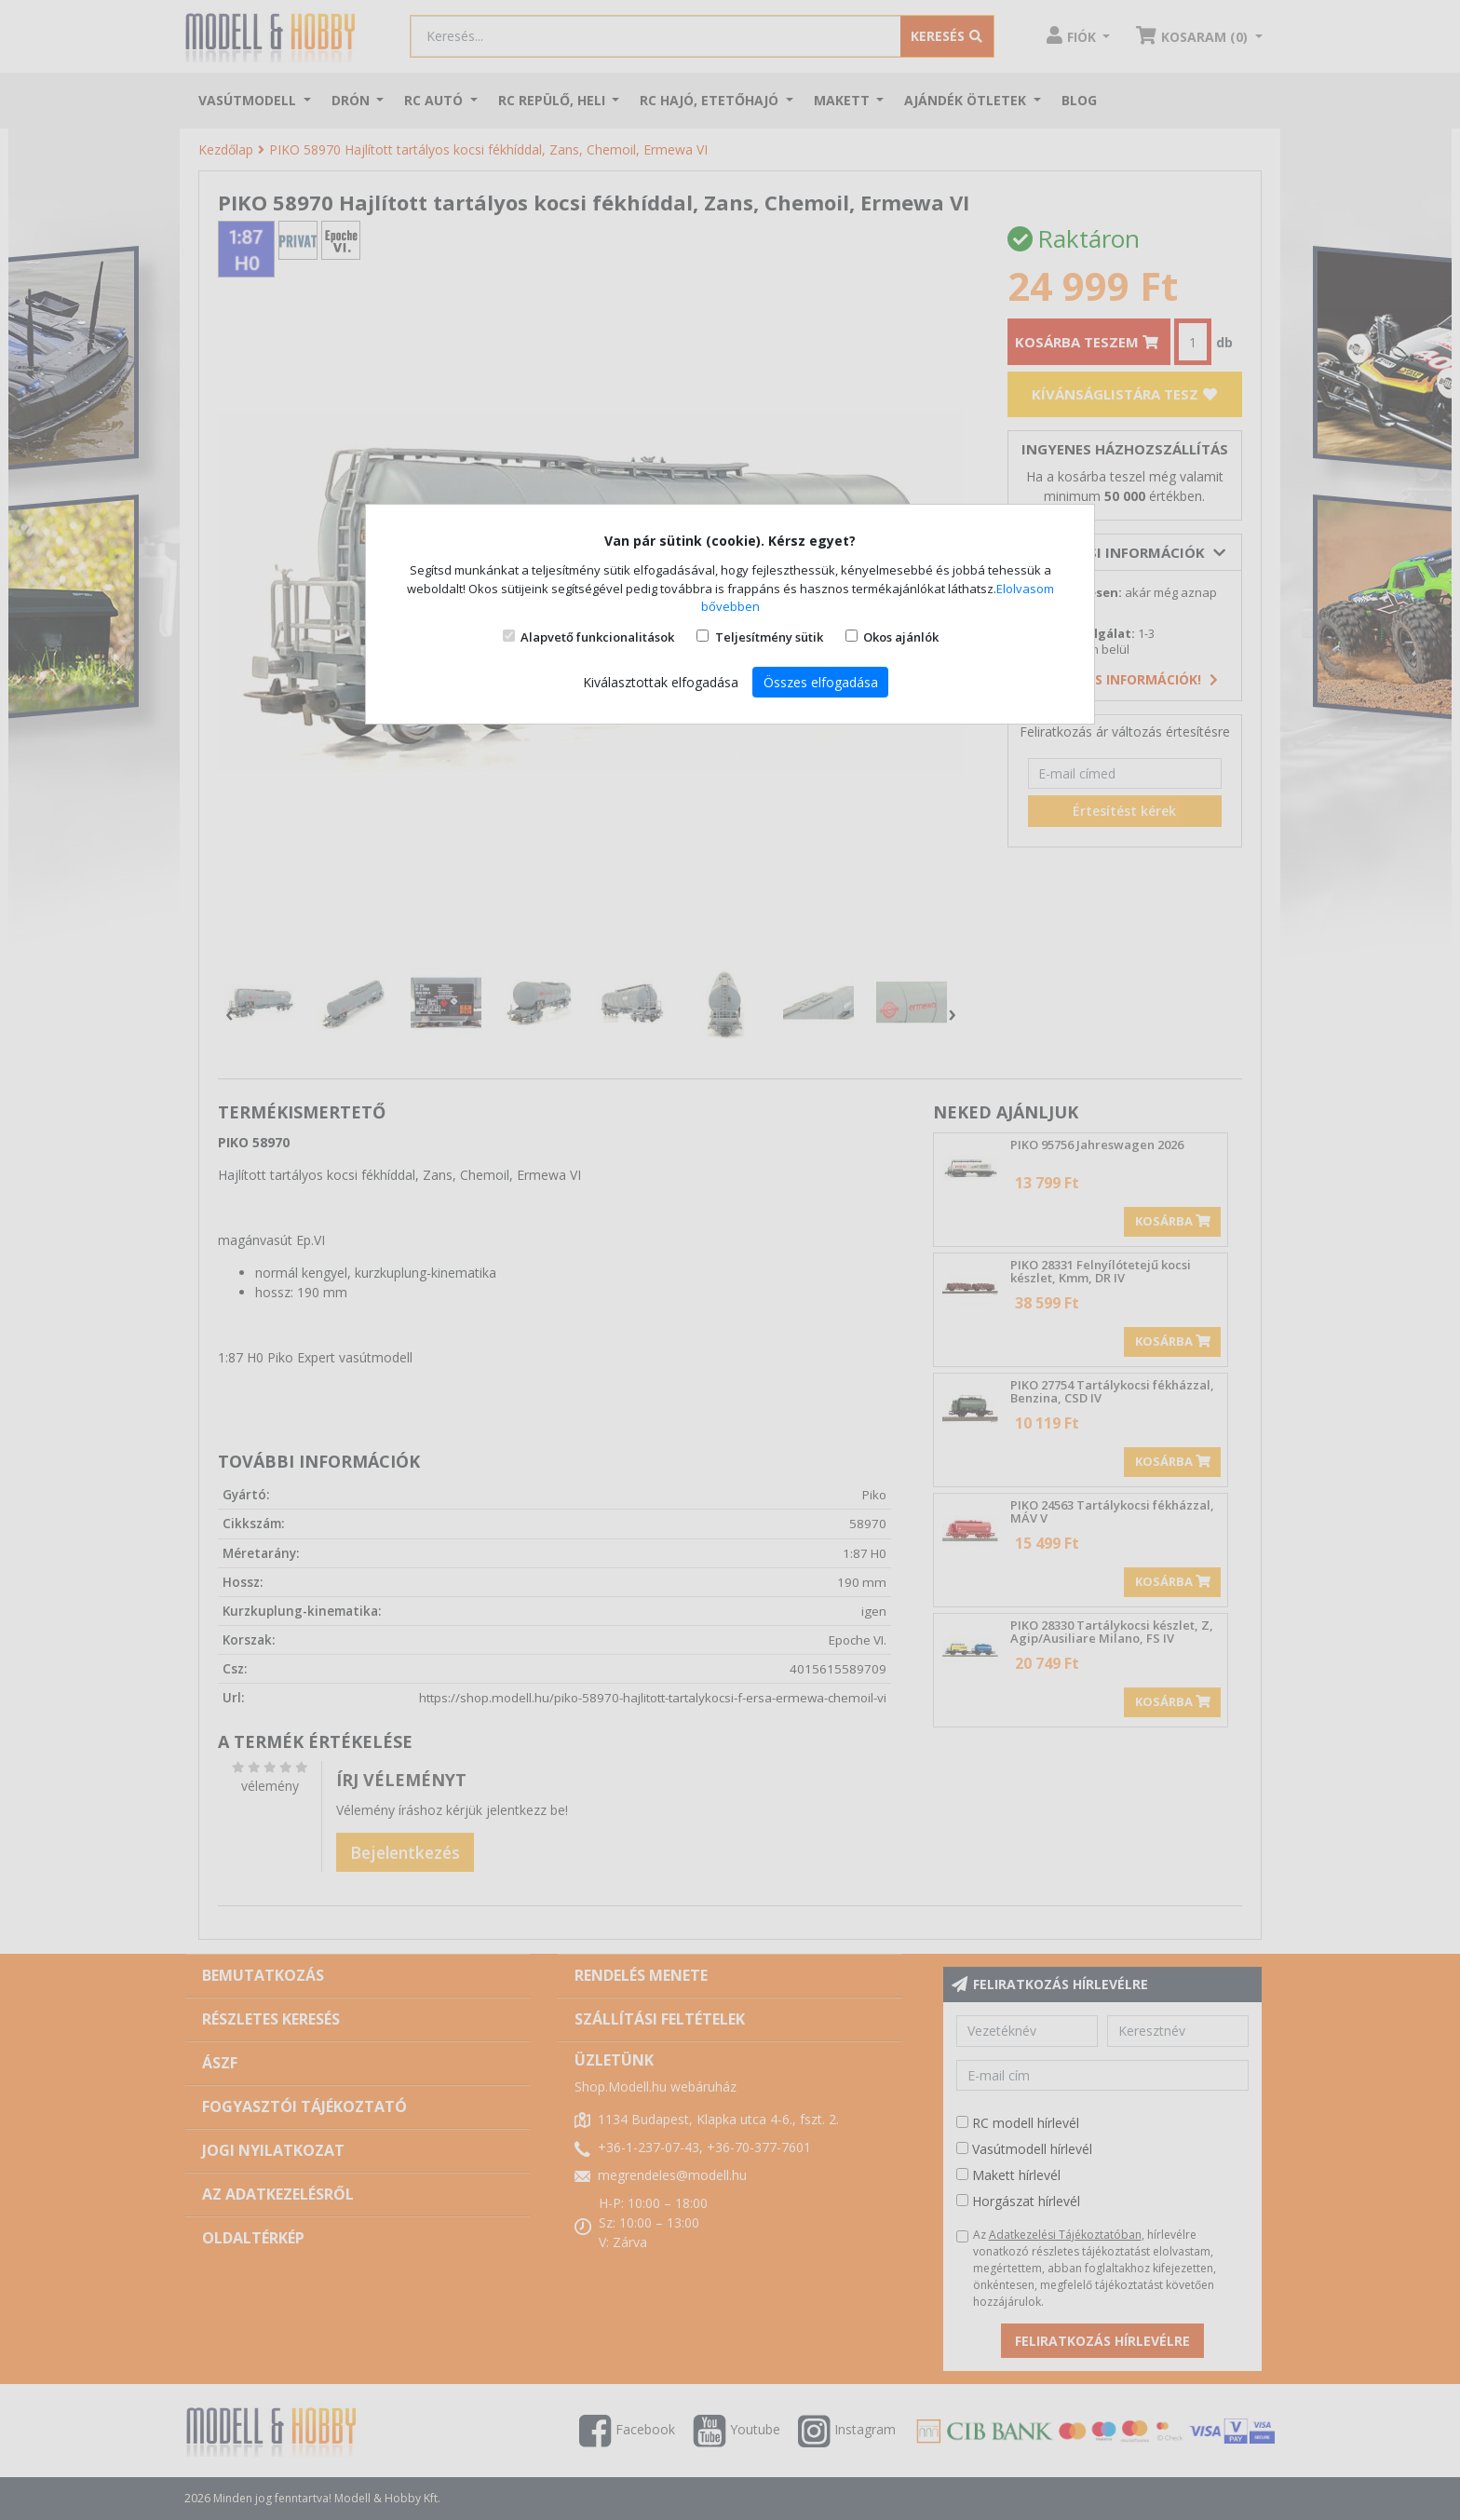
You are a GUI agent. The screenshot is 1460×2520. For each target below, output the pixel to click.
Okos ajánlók (901, 637)
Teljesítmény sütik (769, 637)
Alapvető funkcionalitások (597, 637)
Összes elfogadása (821, 682)
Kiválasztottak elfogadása (660, 682)
